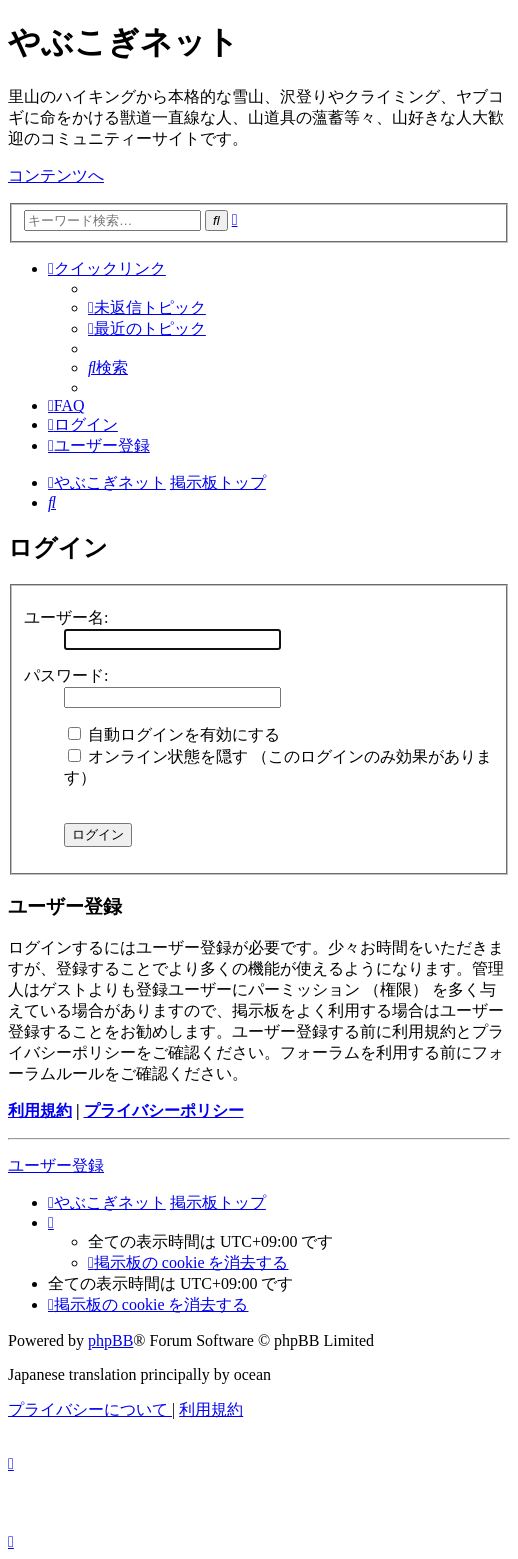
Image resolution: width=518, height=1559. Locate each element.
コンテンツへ (56, 175)
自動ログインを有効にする (174, 734)
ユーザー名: (66, 617)
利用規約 (40, 1110)
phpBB (110, 1340)
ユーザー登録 (56, 1165)
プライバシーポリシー (164, 1110)
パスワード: (66, 675)
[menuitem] (147, 307)
